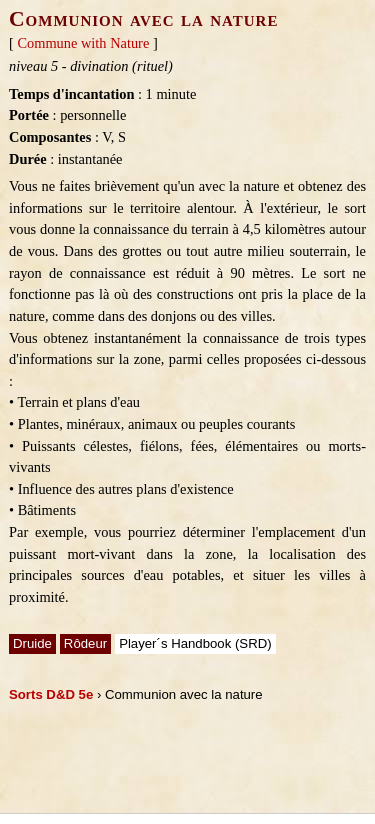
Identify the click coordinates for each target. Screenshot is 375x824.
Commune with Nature (83, 43)
